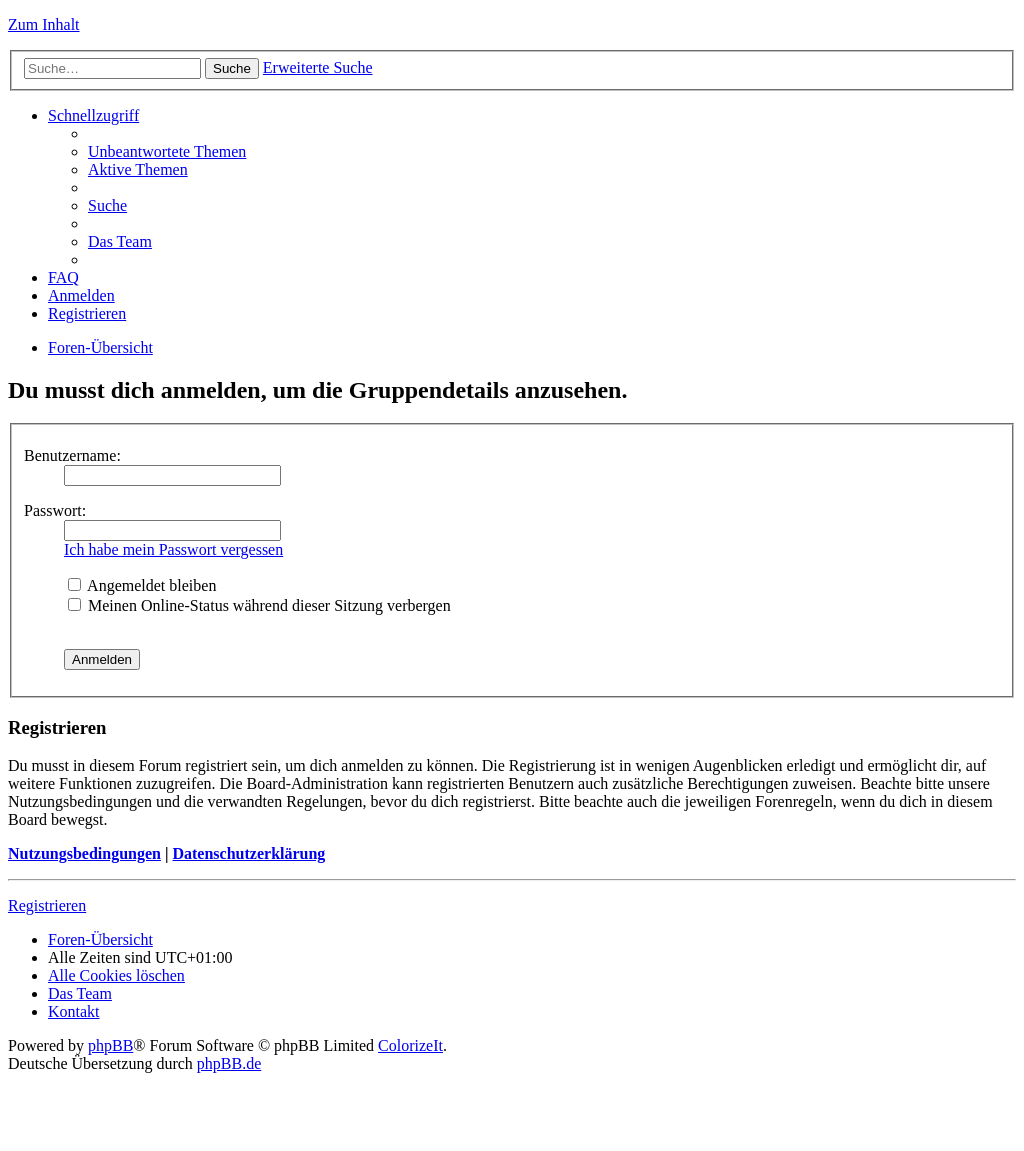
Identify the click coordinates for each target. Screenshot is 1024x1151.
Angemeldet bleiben (142, 585)
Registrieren (47, 905)
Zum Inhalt (44, 24)
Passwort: (55, 510)
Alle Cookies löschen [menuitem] (116, 975)
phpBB (110, 1045)
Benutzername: (72, 455)
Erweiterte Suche (318, 67)
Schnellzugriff (93, 115)
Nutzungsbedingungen (84, 853)
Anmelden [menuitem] (81, 295)
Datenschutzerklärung (248, 853)
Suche (232, 68)
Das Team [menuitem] (120, 241)
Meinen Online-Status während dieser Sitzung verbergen (259, 605)
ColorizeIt (410, 1045)
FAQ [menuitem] (63, 277)
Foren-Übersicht (100, 347)
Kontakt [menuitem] (74, 1011)
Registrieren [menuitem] (87, 313)
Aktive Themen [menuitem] (138, 169)
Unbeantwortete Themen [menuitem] (167, 151)
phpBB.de (229, 1063)
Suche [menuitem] (107, 205)
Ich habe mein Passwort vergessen (173, 549)
